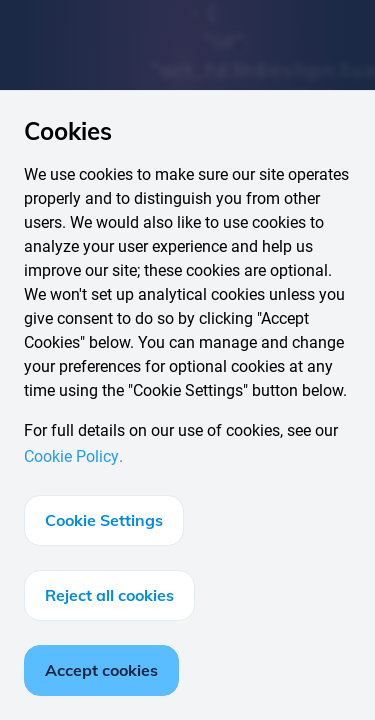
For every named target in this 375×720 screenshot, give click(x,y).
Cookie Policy (71, 456)
